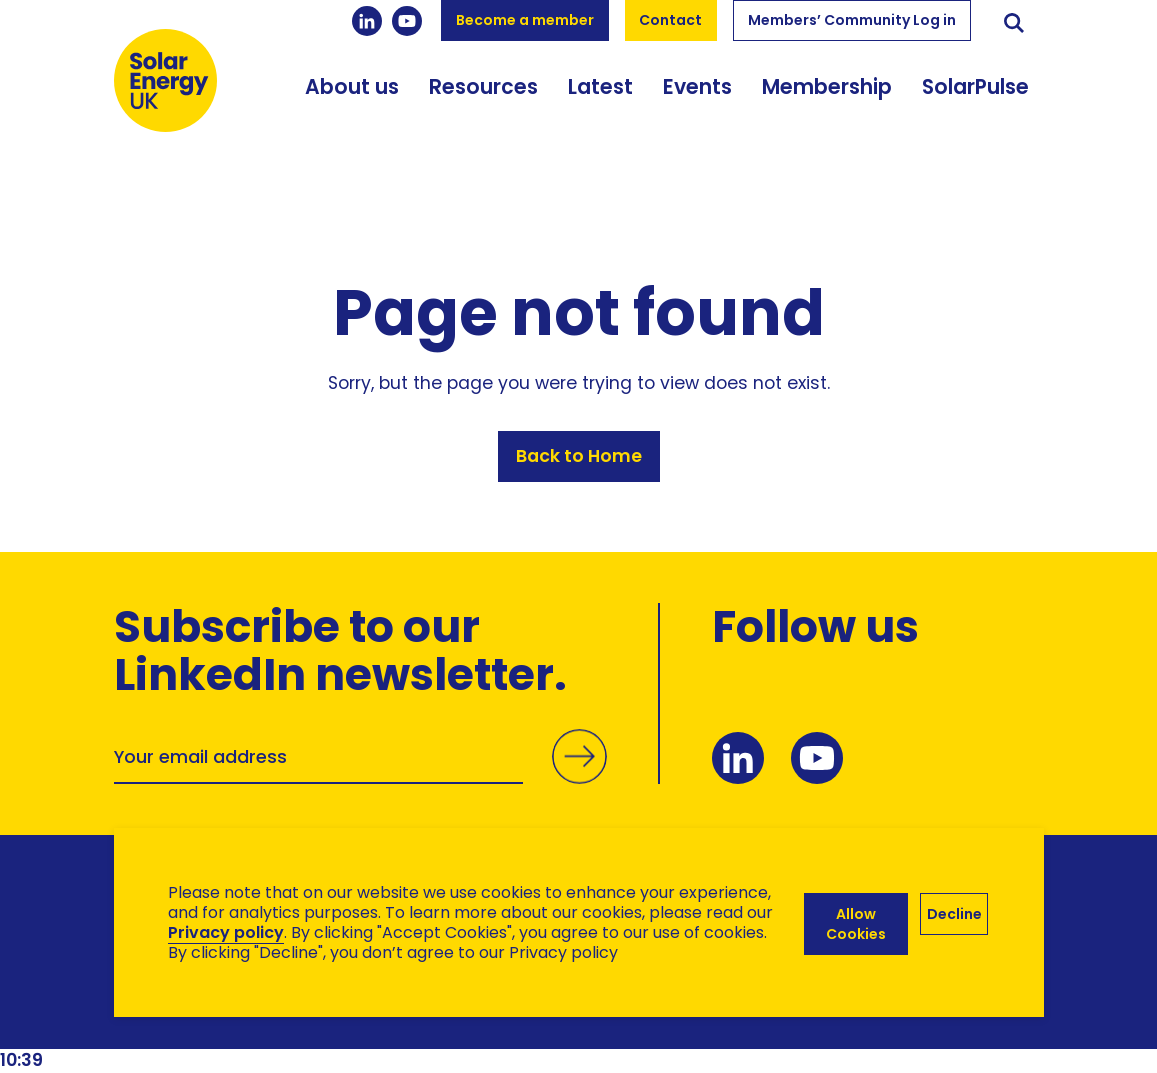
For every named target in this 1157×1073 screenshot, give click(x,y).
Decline (954, 913)
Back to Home (578, 459)
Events (697, 99)
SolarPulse (975, 99)
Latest (600, 99)
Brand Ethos (262, 1023)
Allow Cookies (854, 923)
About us (352, 99)
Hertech (470, 1023)
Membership (827, 99)
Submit (578, 780)
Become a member (525, 20)
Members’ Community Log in (852, 20)
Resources (483, 99)
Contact (670, 20)
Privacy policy (226, 932)
